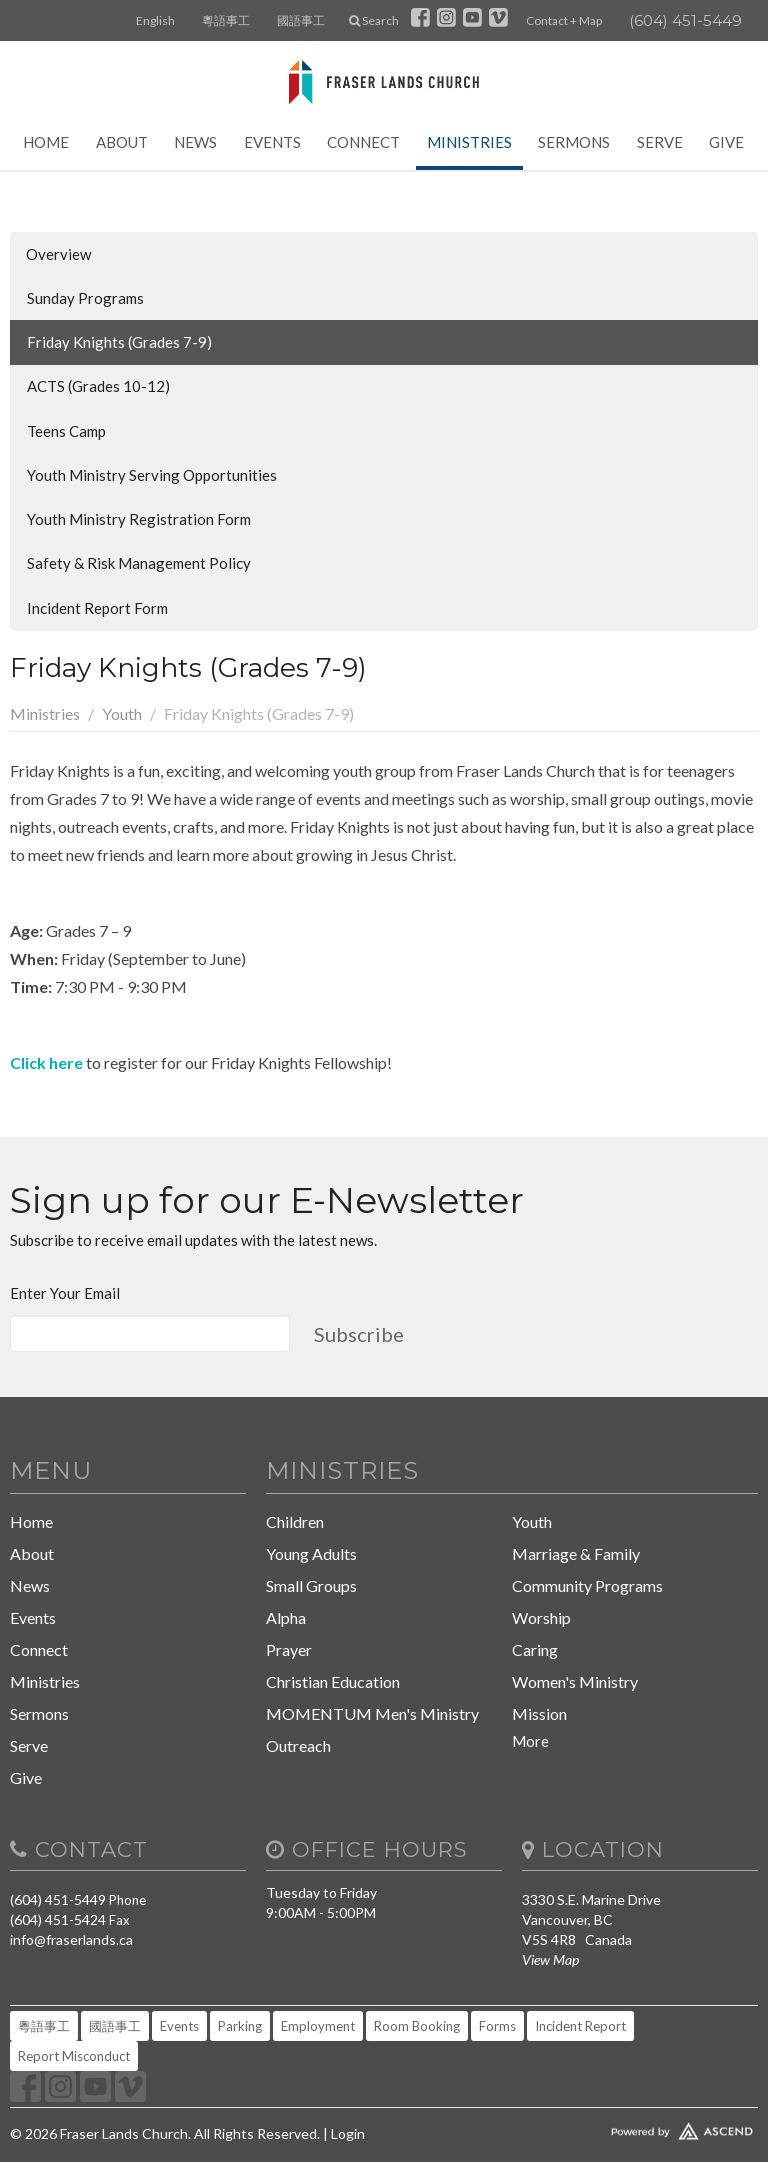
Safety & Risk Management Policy (139, 563)
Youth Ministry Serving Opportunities (152, 475)
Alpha (286, 1617)
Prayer (289, 1649)
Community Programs (587, 1585)
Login (348, 2133)
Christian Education (333, 1681)
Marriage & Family (576, 1553)
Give (726, 142)
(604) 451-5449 (685, 20)
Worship (541, 1617)
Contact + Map (564, 20)
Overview (58, 254)
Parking (240, 2026)
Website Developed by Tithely (640, 2127)
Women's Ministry (575, 1681)
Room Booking (417, 2026)
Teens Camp (66, 431)
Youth (122, 713)
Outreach (298, 1745)
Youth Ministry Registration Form (139, 519)
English (155, 20)
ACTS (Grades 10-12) (98, 386)
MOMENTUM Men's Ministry (372, 1713)
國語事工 (301, 20)
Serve (660, 142)
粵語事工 (226, 20)
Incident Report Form (97, 608)
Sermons (574, 142)
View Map (550, 1959)
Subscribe (359, 1334)
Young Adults (311, 1553)
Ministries (469, 142)
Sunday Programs (85, 298)
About (122, 142)
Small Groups (311, 1585)
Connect (363, 142)
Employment (318, 2026)
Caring (535, 1649)
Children (295, 1521)
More (530, 1741)
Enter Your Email (65, 1293)
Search (374, 20)
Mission (539, 1713)
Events (272, 142)
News (195, 142)
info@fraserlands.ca (71, 1939)
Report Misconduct (74, 2056)
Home (46, 142)
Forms (497, 2026)
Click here (46, 1062)
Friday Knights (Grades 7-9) (119, 342)
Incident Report (580, 2026)
